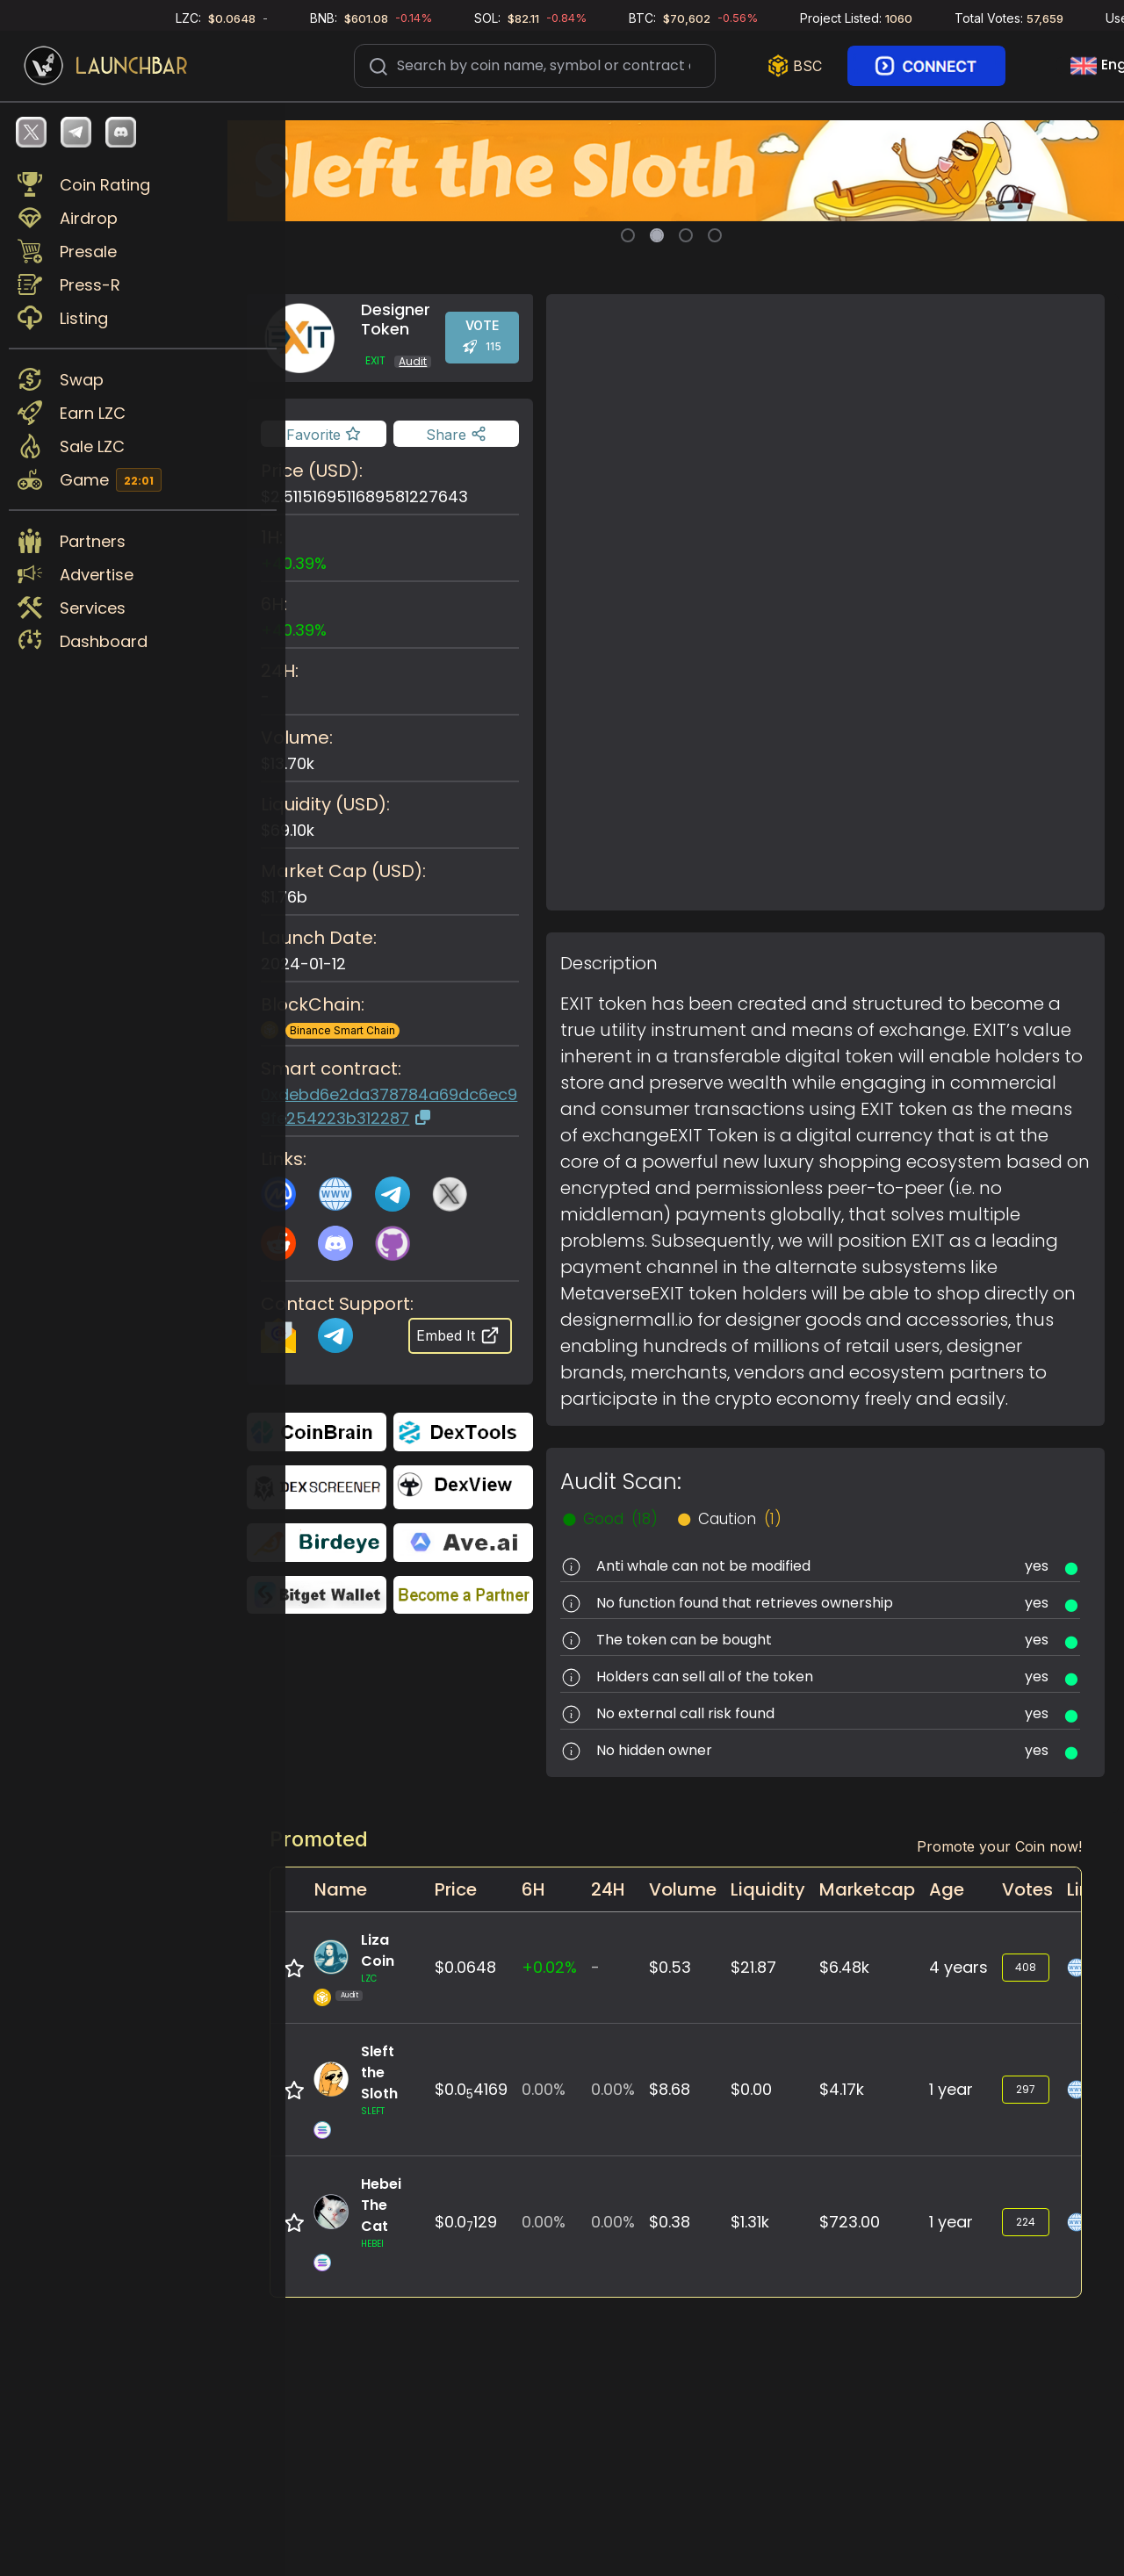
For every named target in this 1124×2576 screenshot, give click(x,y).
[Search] (535, 64)
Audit (419, 361)
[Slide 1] (628, 235)
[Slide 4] (715, 235)
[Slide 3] (686, 235)
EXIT (381, 361)
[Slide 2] (657, 235)
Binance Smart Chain (348, 1030)
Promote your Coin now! (999, 1846)
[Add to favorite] (329, 434)
